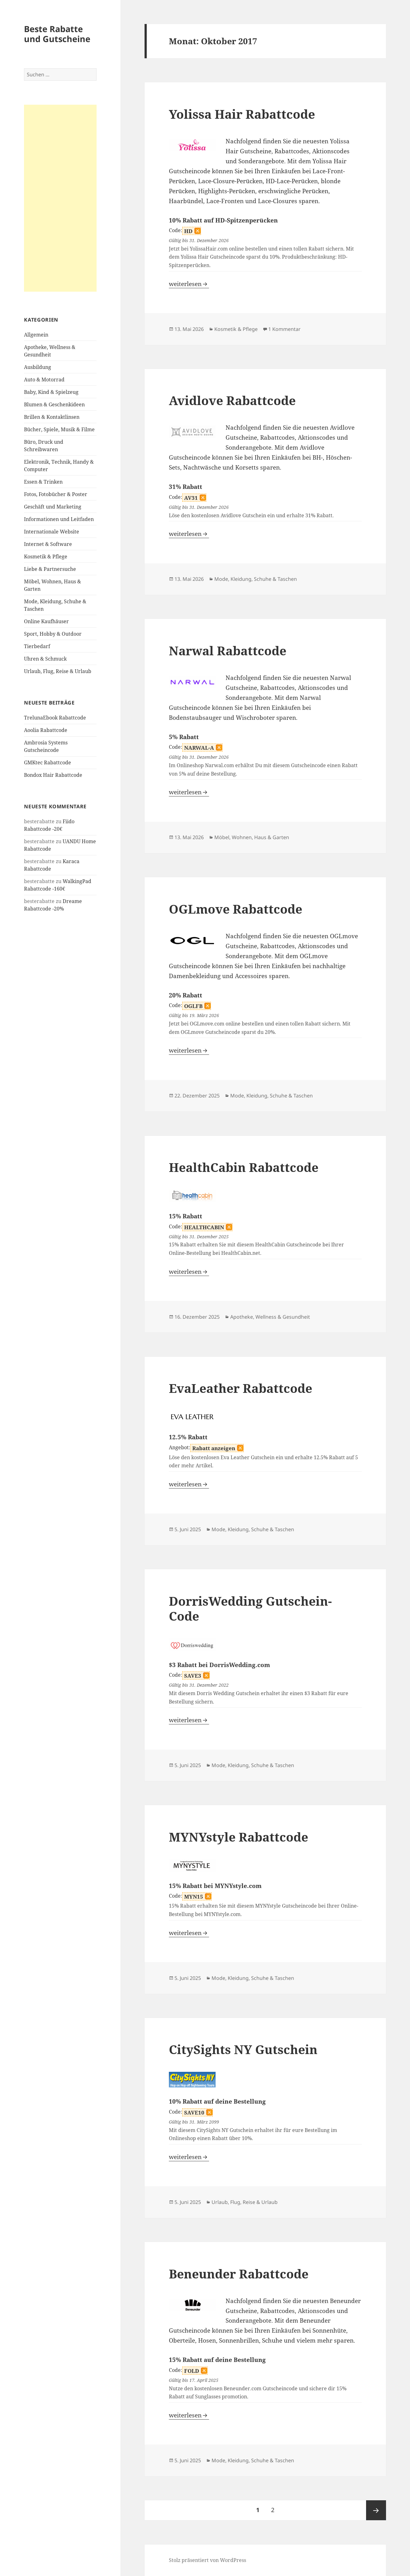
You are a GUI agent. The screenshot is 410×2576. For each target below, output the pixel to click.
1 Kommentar (284, 329)
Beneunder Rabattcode (238, 2273)
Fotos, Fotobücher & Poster (55, 494)
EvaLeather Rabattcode (240, 1388)
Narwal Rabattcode (227, 650)
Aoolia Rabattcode (45, 730)
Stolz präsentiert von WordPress (207, 2560)
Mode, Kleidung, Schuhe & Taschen (255, 579)
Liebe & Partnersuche (50, 569)
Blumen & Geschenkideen (54, 404)
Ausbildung (37, 367)
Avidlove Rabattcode (232, 400)
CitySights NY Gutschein (243, 2049)
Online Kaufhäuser (46, 621)
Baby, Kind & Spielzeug (51, 392)
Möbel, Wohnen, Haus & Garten (251, 837)
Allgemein (36, 334)
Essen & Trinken (43, 481)
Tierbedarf (37, 646)
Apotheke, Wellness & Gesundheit (270, 1316)
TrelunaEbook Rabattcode (55, 717)
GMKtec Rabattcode (47, 762)
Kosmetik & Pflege (45, 556)
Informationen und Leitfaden (59, 519)
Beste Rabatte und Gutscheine (57, 34)
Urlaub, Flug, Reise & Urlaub (57, 671)
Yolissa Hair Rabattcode (242, 114)
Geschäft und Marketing (52, 506)
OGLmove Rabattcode (235, 909)
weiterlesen (189, 284)
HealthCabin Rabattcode (243, 1167)
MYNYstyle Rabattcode (238, 1836)
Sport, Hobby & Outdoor (53, 633)
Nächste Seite (376, 2510)
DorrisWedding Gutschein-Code (250, 1608)
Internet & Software (48, 544)
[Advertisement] (60, 198)
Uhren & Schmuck (45, 658)
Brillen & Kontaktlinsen (51, 416)
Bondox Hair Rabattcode (53, 775)
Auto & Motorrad (44, 379)
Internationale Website (51, 531)
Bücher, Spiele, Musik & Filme (59, 429)
